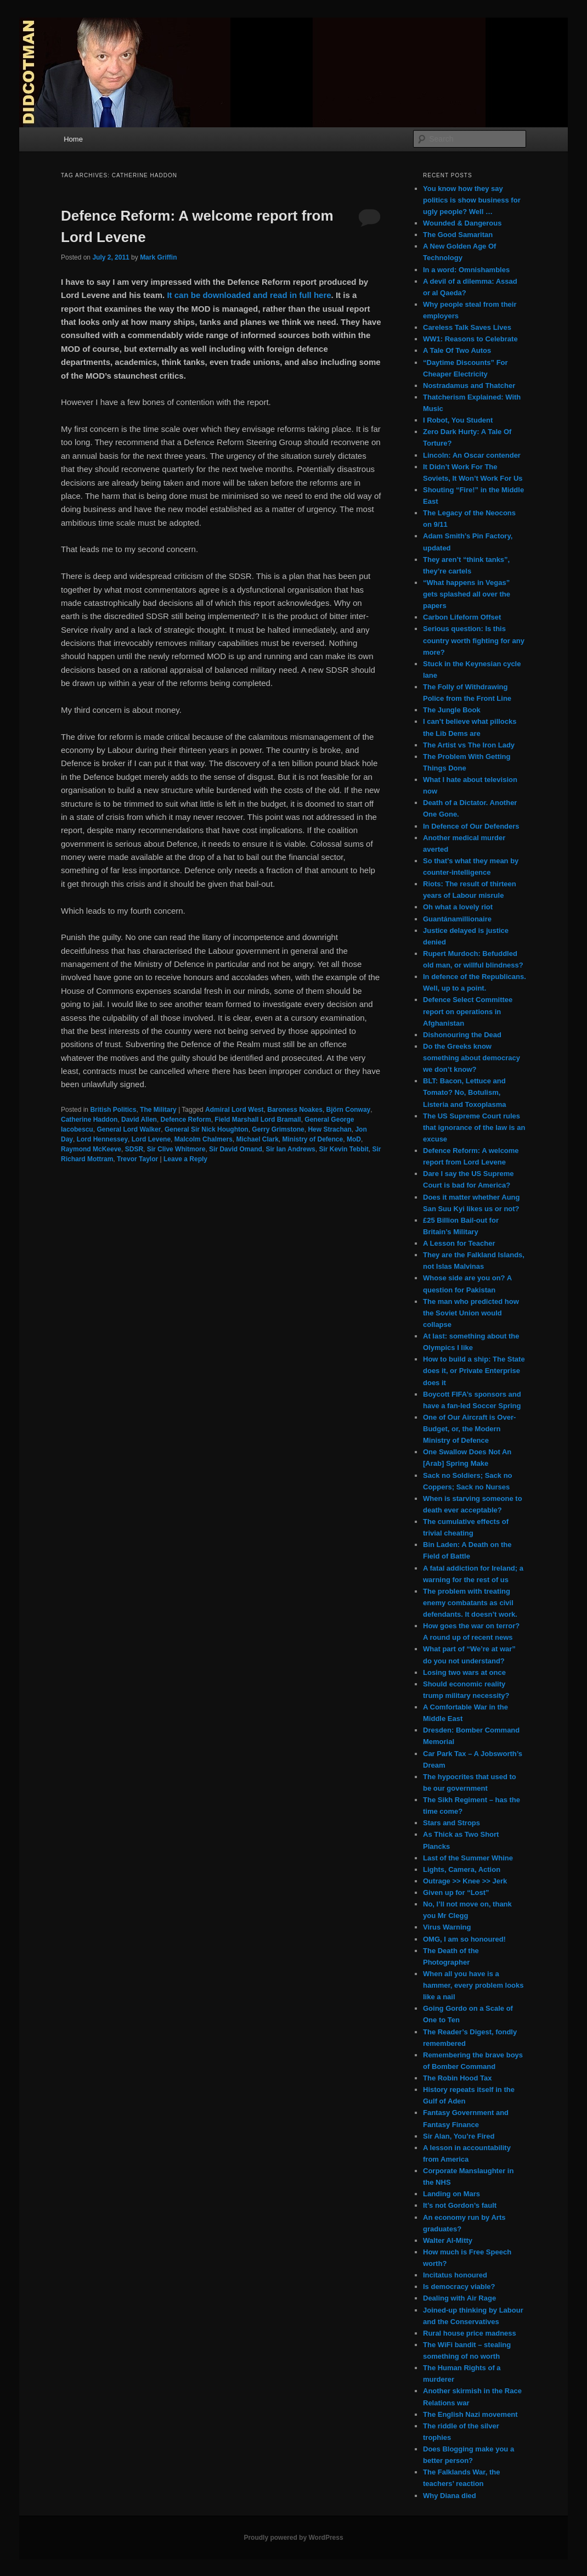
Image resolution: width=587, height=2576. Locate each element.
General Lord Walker (129, 1129)
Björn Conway (348, 1109)
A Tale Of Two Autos (457, 350)
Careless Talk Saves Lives (467, 327)
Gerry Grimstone (278, 1129)
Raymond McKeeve (91, 1149)
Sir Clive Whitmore (176, 1149)
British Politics (113, 1109)
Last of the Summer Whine (468, 1858)
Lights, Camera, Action (461, 1869)
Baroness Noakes (295, 1109)
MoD (354, 1139)
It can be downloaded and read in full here (249, 295)
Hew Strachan (329, 1129)
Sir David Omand (235, 1149)
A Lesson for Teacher (459, 1243)
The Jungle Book (452, 710)
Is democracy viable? (459, 2286)
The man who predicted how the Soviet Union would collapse (471, 1313)
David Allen (139, 1119)
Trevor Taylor (137, 1159)
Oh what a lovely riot (458, 907)
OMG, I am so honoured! (464, 1939)
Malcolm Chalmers (203, 1139)
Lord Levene (151, 1139)
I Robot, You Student (458, 420)
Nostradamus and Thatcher (469, 385)
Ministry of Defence (313, 1139)
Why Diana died (449, 2495)
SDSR (134, 1149)
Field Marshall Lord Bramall (258, 1119)
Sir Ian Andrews (290, 1149)
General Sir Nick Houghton (207, 1129)
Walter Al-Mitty (447, 2240)
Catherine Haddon (89, 1119)
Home (73, 139)
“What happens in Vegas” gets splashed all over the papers (466, 594)
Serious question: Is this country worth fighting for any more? (473, 640)
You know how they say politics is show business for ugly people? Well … (472, 200)
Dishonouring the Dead (462, 1035)
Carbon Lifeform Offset (462, 617)
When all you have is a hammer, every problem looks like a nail (473, 1985)
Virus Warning (447, 1927)
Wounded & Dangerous (462, 223)
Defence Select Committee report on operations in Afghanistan (467, 1011)
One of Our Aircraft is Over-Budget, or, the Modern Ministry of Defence (469, 1428)
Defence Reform (186, 1119)
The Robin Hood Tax (457, 2078)
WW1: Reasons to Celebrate (470, 339)
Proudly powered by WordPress (293, 2537)
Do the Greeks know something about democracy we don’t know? (471, 1057)
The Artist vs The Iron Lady (469, 745)
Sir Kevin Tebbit (343, 1149)
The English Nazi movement (470, 2414)
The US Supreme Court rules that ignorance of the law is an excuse (474, 1127)
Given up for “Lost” (456, 1892)
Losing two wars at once (464, 1672)
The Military (158, 1109)
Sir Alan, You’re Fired (459, 2136)
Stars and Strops (451, 1823)
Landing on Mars (451, 2194)
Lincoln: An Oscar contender (472, 455)
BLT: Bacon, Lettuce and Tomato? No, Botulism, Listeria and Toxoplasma (464, 1092)
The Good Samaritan (458, 234)
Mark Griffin (158, 257)
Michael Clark (257, 1139)
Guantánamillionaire (457, 919)
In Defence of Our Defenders (471, 826)
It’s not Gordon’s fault (459, 2205)
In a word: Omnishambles (466, 270)
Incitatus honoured (455, 2275)
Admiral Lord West (234, 1109)
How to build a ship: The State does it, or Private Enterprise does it (474, 1370)
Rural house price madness (469, 2333)
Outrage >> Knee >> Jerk (465, 1881)
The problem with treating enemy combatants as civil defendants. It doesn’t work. (470, 1602)
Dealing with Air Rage (459, 2298)
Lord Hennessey (102, 1139)
